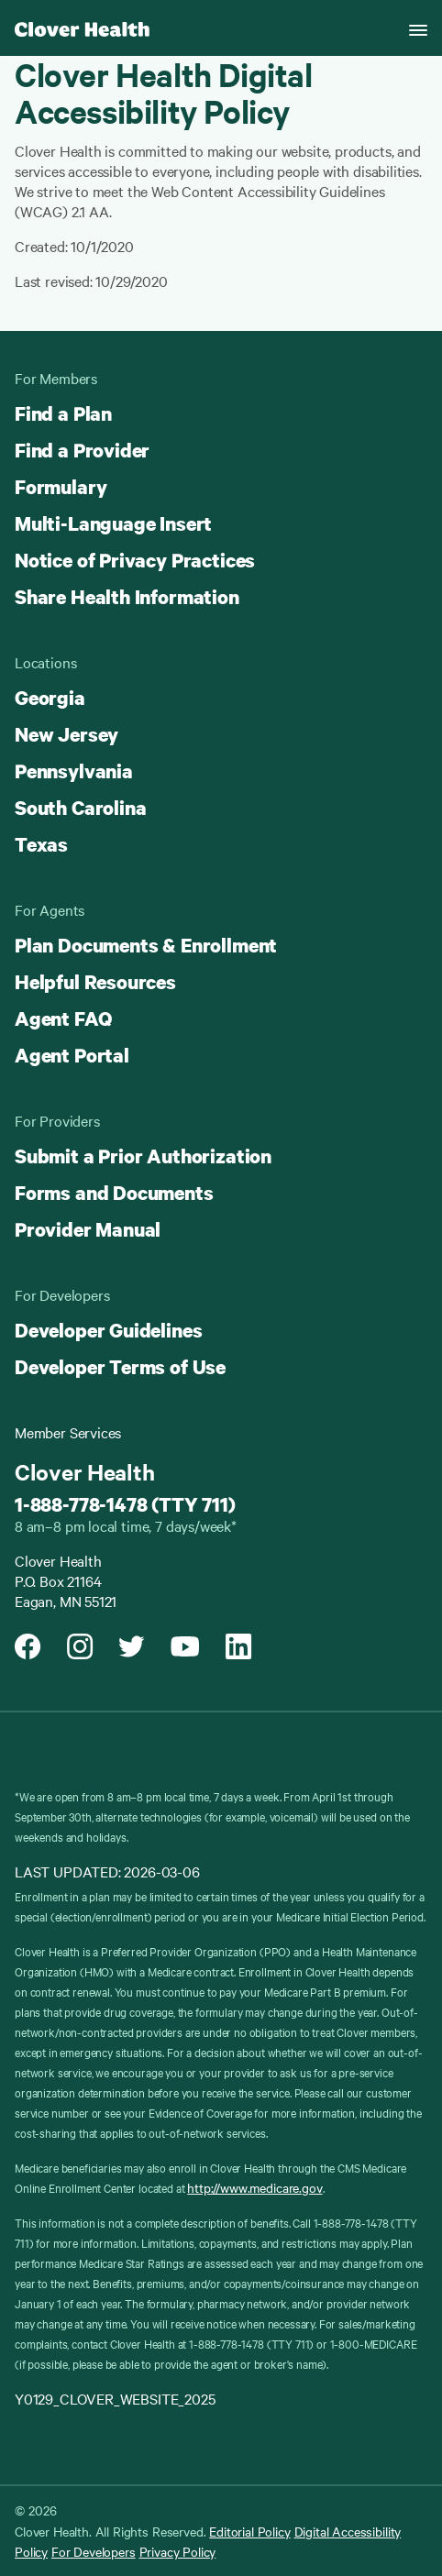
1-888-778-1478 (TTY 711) (125, 1504)
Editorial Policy (249, 2531)
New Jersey (66, 734)
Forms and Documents (114, 1192)
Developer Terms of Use (120, 1367)
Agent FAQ (63, 1018)
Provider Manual (87, 1229)
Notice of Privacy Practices (135, 560)
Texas (41, 844)
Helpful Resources (95, 982)
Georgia (50, 697)
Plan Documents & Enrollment (146, 945)
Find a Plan (63, 413)
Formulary (60, 487)
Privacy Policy (177, 2551)
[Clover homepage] (82, 28)
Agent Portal (72, 1055)
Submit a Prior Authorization (143, 1156)
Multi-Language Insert (113, 523)
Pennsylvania (74, 771)
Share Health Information (127, 597)
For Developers (93, 2551)
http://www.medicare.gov (254, 2187)
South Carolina (80, 807)
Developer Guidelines (108, 1330)
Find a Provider (82, 450)
